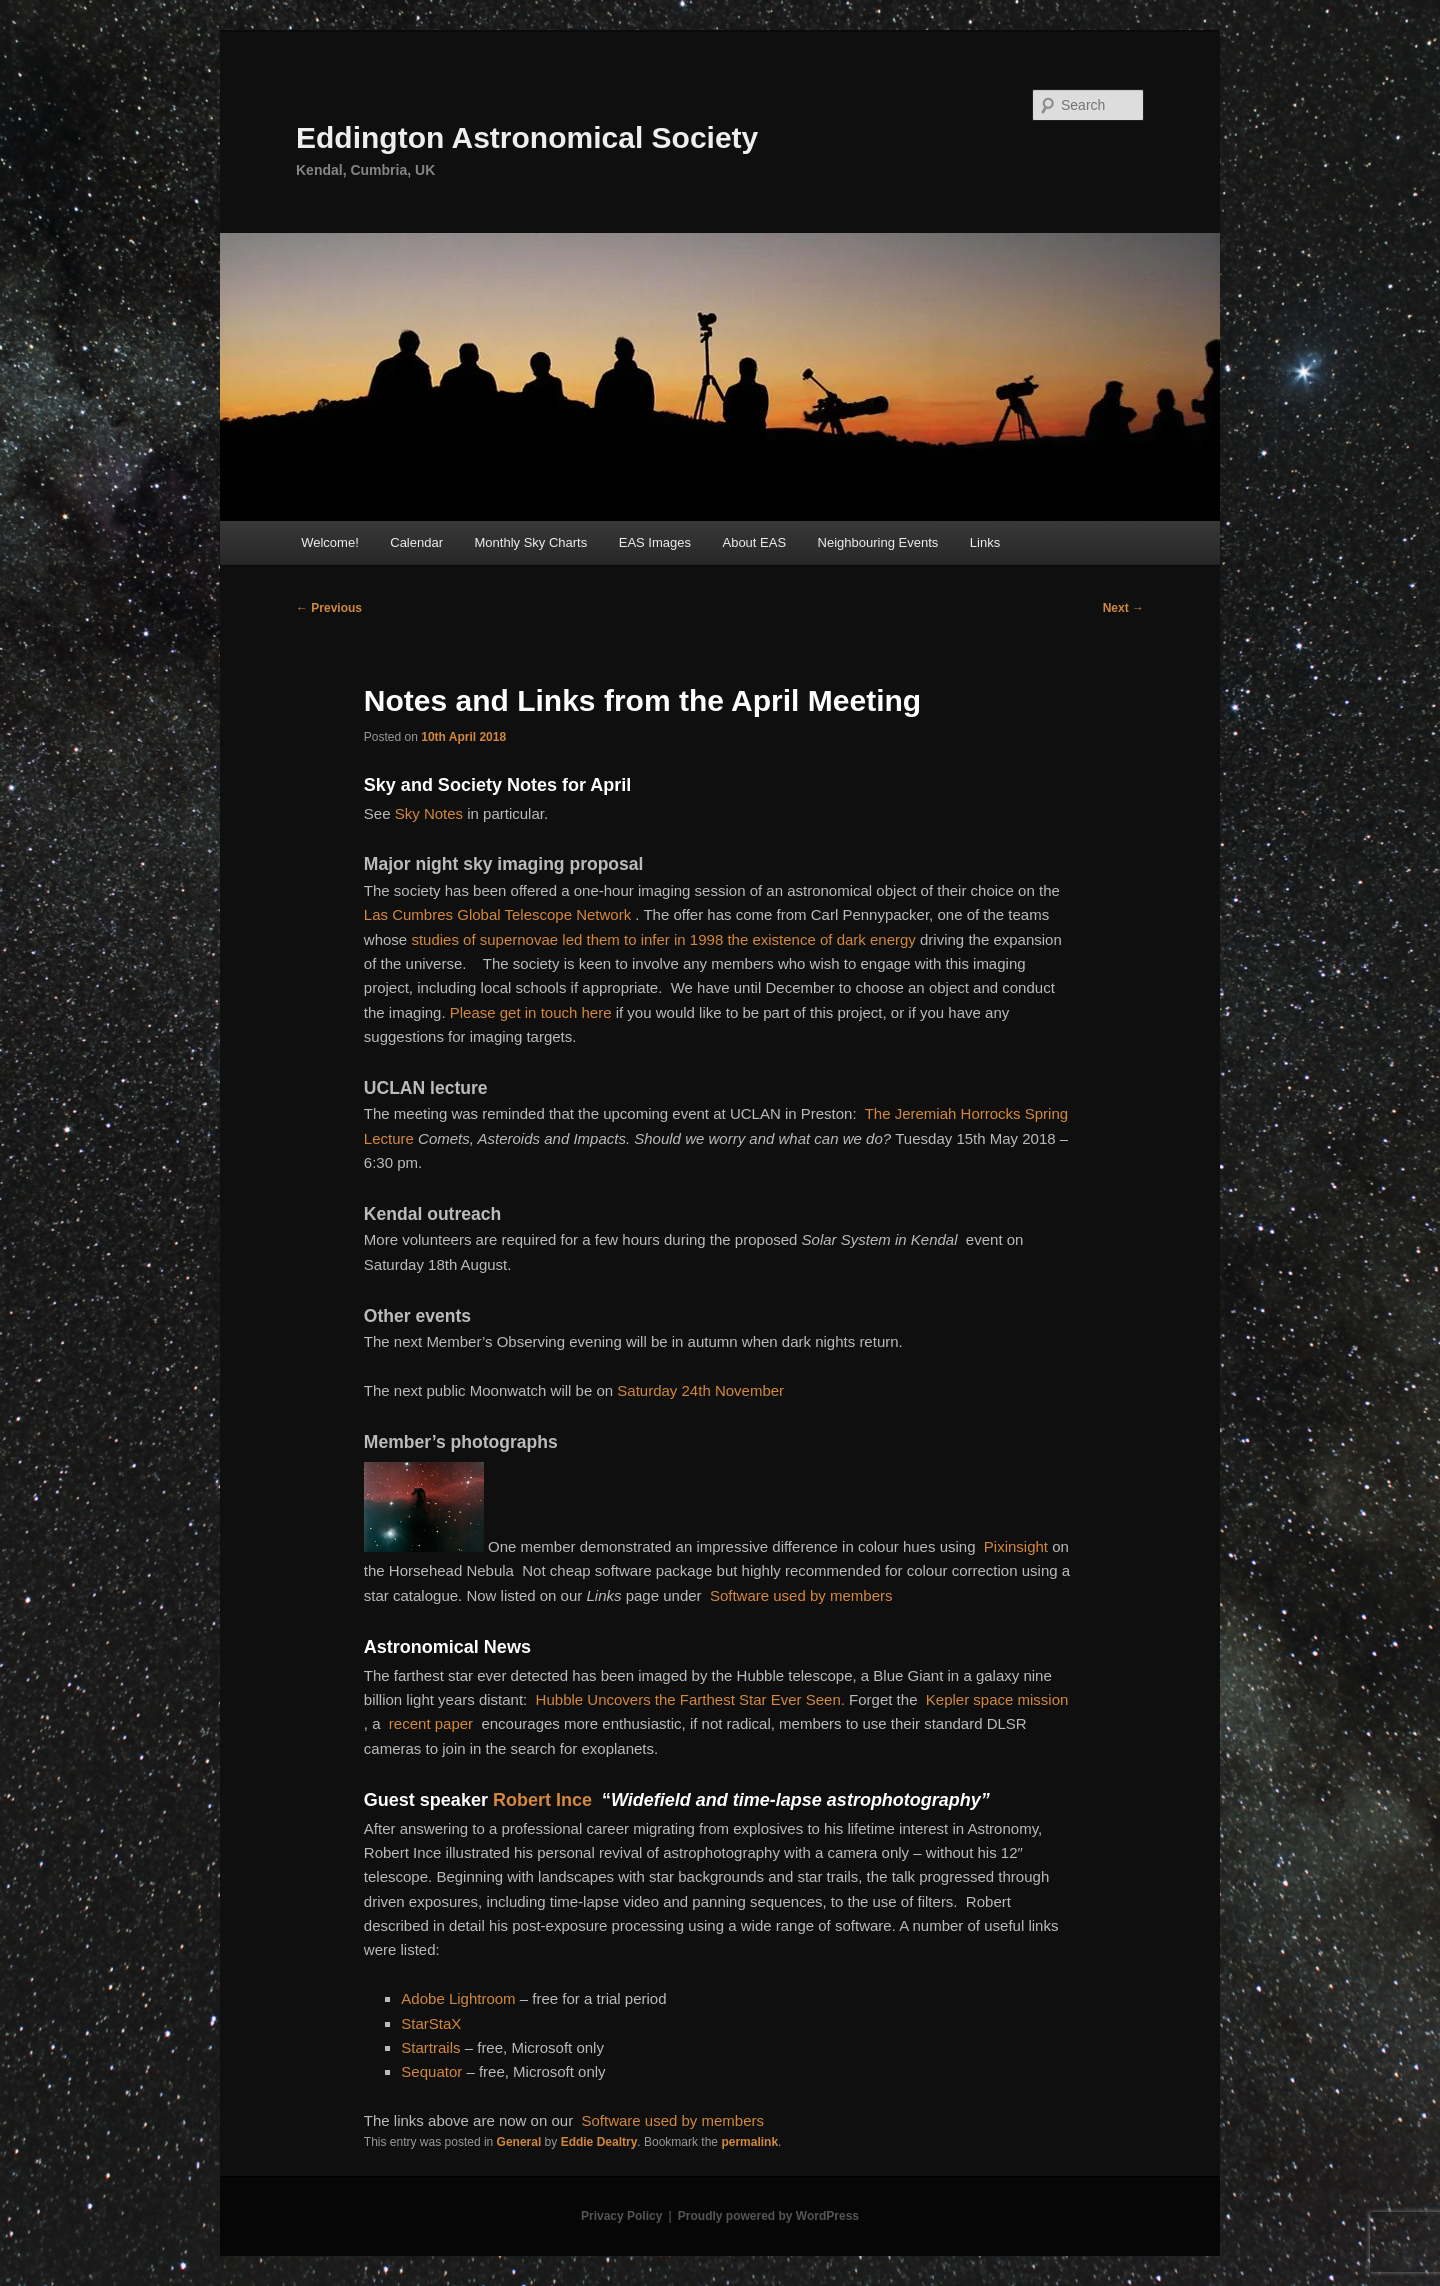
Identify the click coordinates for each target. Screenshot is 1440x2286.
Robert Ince (542, 1800)
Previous (329, 608)
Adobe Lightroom (458, 1998)
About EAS (754, 542)
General (519, 2142)
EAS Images (655, 542)
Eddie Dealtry (599, 2142)
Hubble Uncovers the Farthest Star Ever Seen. (690, 1699)
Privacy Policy (621, 2216)
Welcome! (330, 542)
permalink (749, 2142)
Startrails (430, 2047)
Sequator (431, 2071)
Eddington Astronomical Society (527, 137)
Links (985, 542)
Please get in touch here (531, 1012)
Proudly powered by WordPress (768, 2216)
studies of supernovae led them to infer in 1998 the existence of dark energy (663, 939)
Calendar (416, 542)
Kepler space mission (997, 1699)
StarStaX (431, 2023)
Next (1123, 608)
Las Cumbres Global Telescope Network (497, 914)
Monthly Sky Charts (531, 542)
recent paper (431, 1723)
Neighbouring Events (878, 542)
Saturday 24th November (700, 1390)
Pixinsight (1016, 1546)
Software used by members (801, 1595)
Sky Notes (429, 813)
